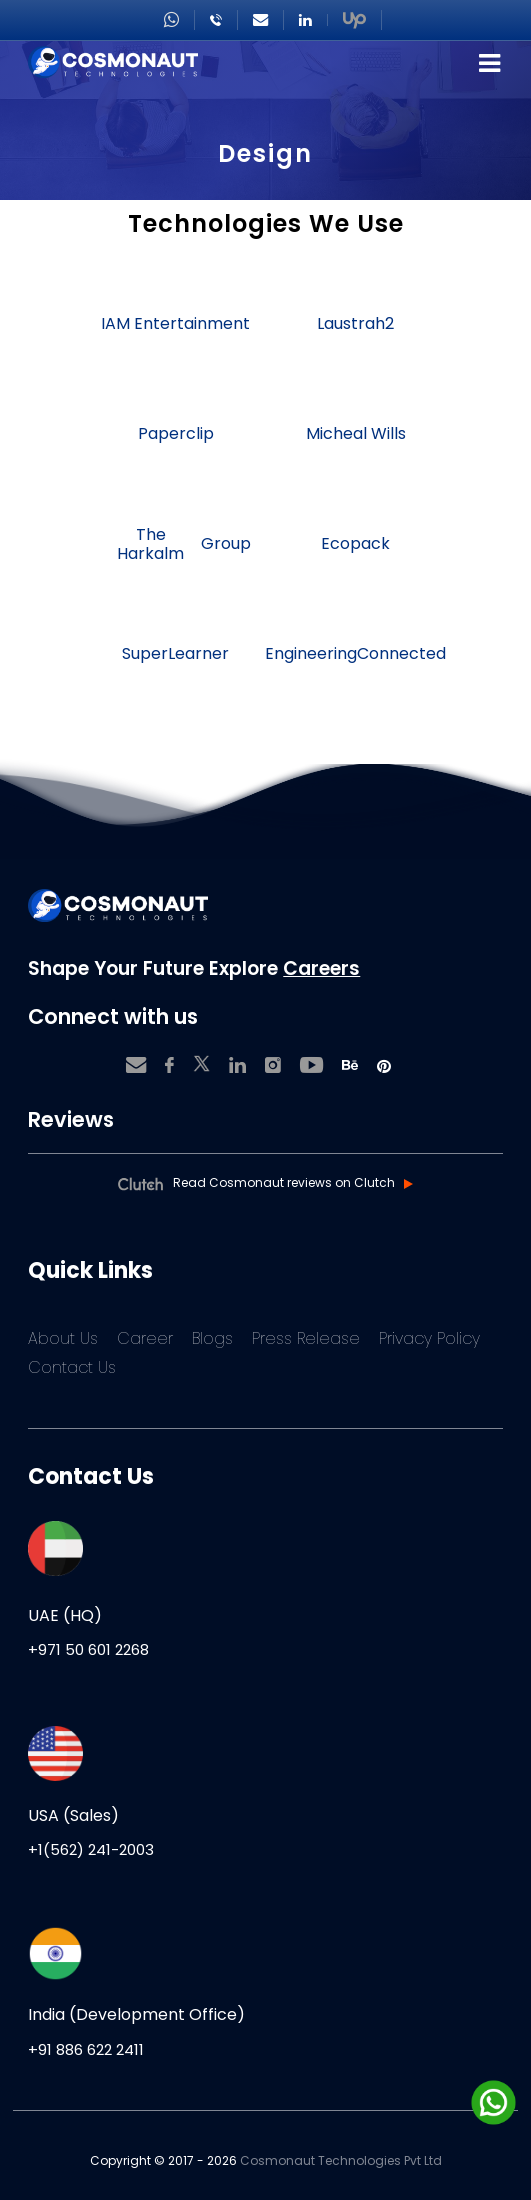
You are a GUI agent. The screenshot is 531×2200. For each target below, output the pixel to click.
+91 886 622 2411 (86, 2049)
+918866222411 (216, 20)
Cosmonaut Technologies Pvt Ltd (341, 2160)
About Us (63, 1338)
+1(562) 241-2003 (91, 1849)
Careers (321, 968)
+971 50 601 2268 (88, 1649)
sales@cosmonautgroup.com (260, 20)
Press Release (306, 1338)
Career (145, 1338)
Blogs (212, 1338)
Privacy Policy (429, 1338)
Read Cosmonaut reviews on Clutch (284, 1183)
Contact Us (72, 1367)
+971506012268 (171, 20)
